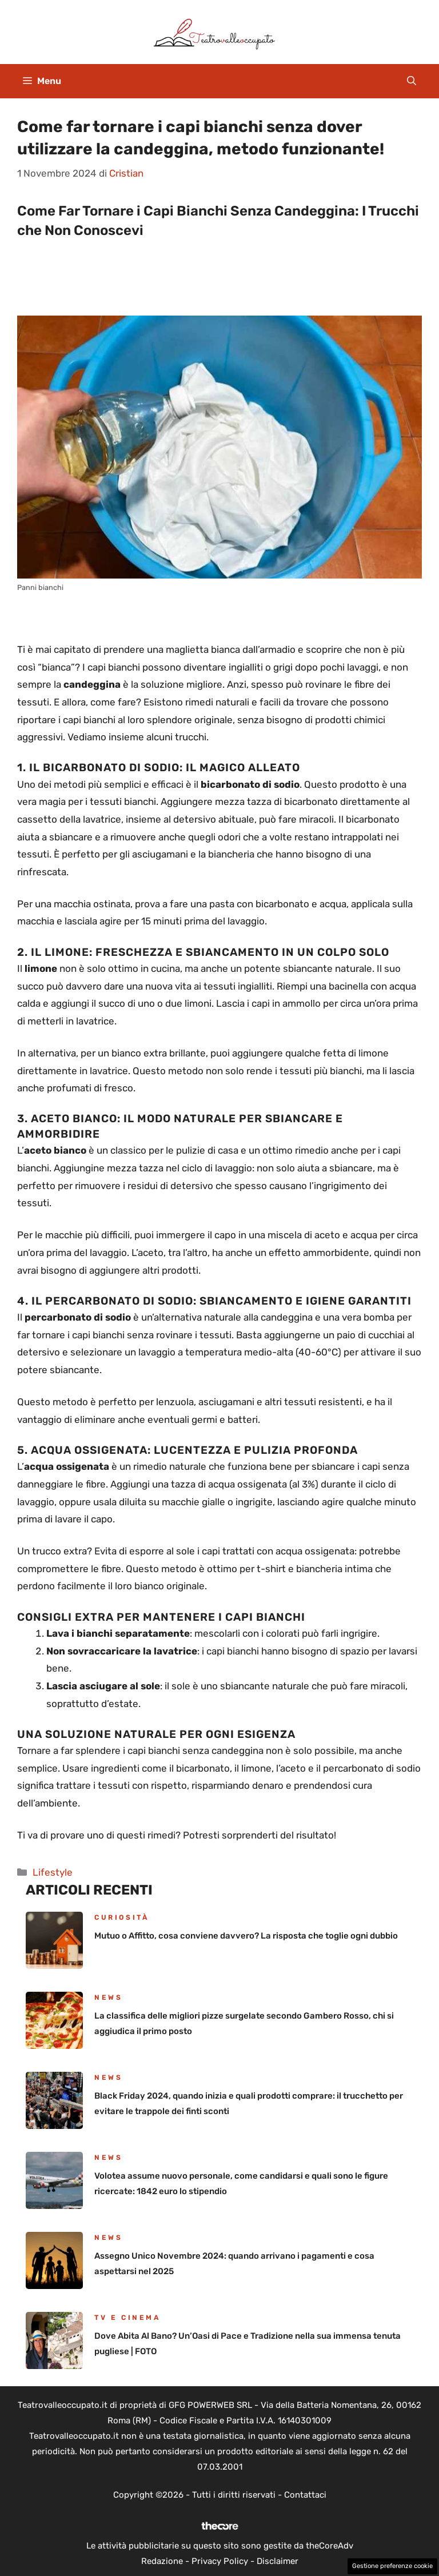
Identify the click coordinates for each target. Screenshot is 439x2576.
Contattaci (305, 2495)
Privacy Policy (219, 2561)
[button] (412, 81)
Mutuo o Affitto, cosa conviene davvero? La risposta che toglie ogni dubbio (246, 1936)
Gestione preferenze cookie (392, 2566)
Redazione (162, 2561)
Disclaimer (277, 2561)
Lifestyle (53, 1872)
